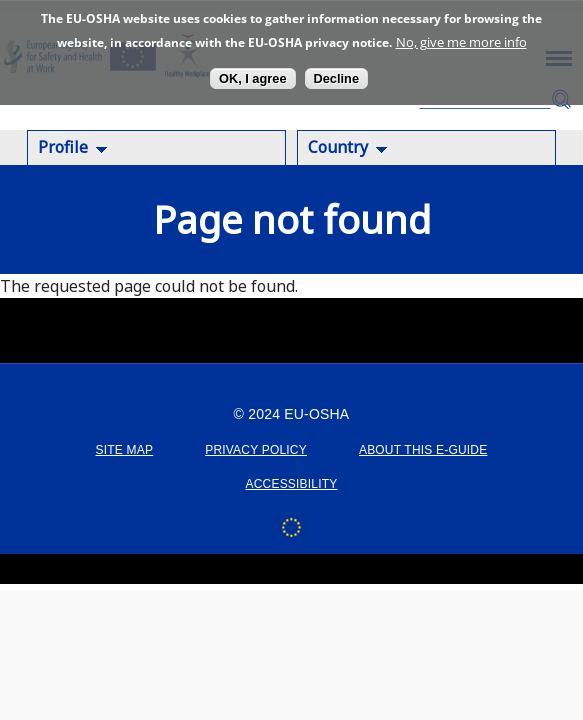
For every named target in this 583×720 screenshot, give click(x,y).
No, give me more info (461, 42)
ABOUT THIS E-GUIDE (423, 450)
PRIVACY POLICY (256, 450)
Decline (337, 78)
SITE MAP (125, 450)
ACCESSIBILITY (292, 484)
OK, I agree (253, 78)
